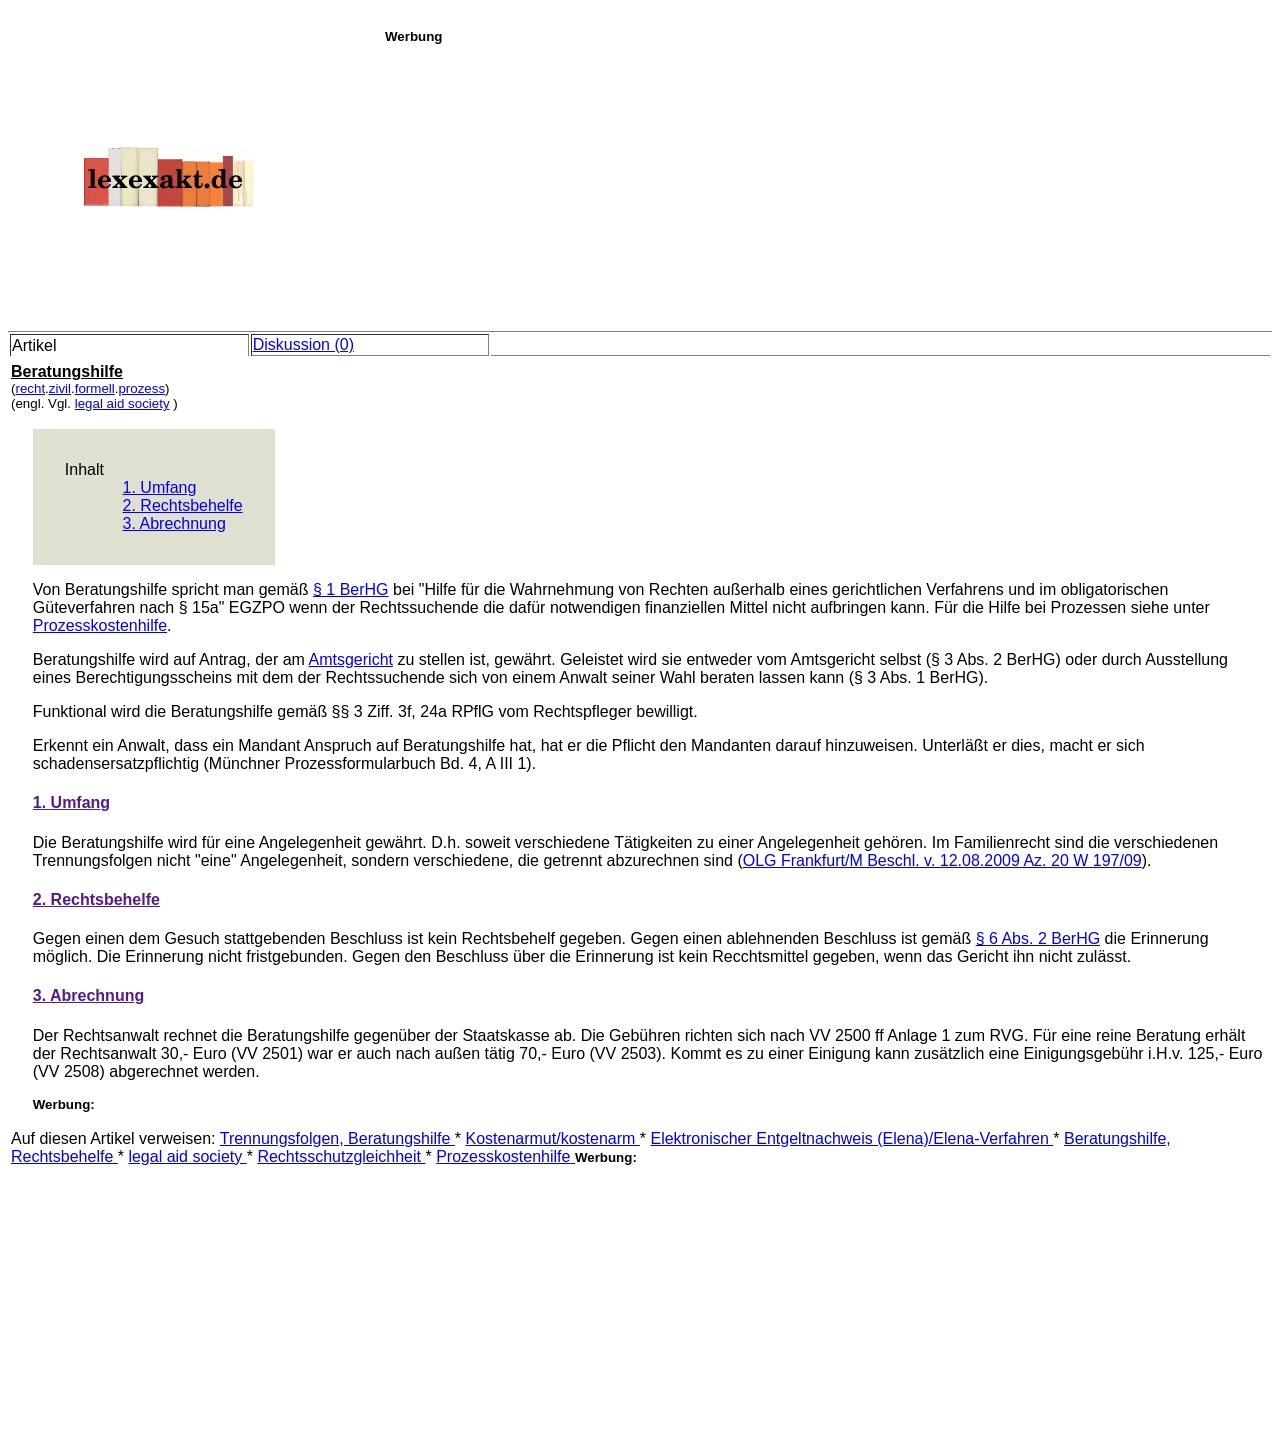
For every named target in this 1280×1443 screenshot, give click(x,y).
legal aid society (122, 403)
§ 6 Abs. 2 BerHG (1038, 938)
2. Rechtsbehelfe (183, 505)
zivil (60, 388)
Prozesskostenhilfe (100, 625)
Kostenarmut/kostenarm (553, 1138)
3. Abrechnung (174, 523)
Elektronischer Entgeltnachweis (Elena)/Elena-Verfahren (851, 1138)
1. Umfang (160, 487)
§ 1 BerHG (351, 589)
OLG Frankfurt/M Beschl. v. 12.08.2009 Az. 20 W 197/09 (942, 860)
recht (30, 388)
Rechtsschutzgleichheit (341, 1156)
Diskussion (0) (303, 344)
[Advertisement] (827, 184)
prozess (141, 388)
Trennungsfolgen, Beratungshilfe (337, 1138)
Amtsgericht (351, 659)
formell (95, 388)
